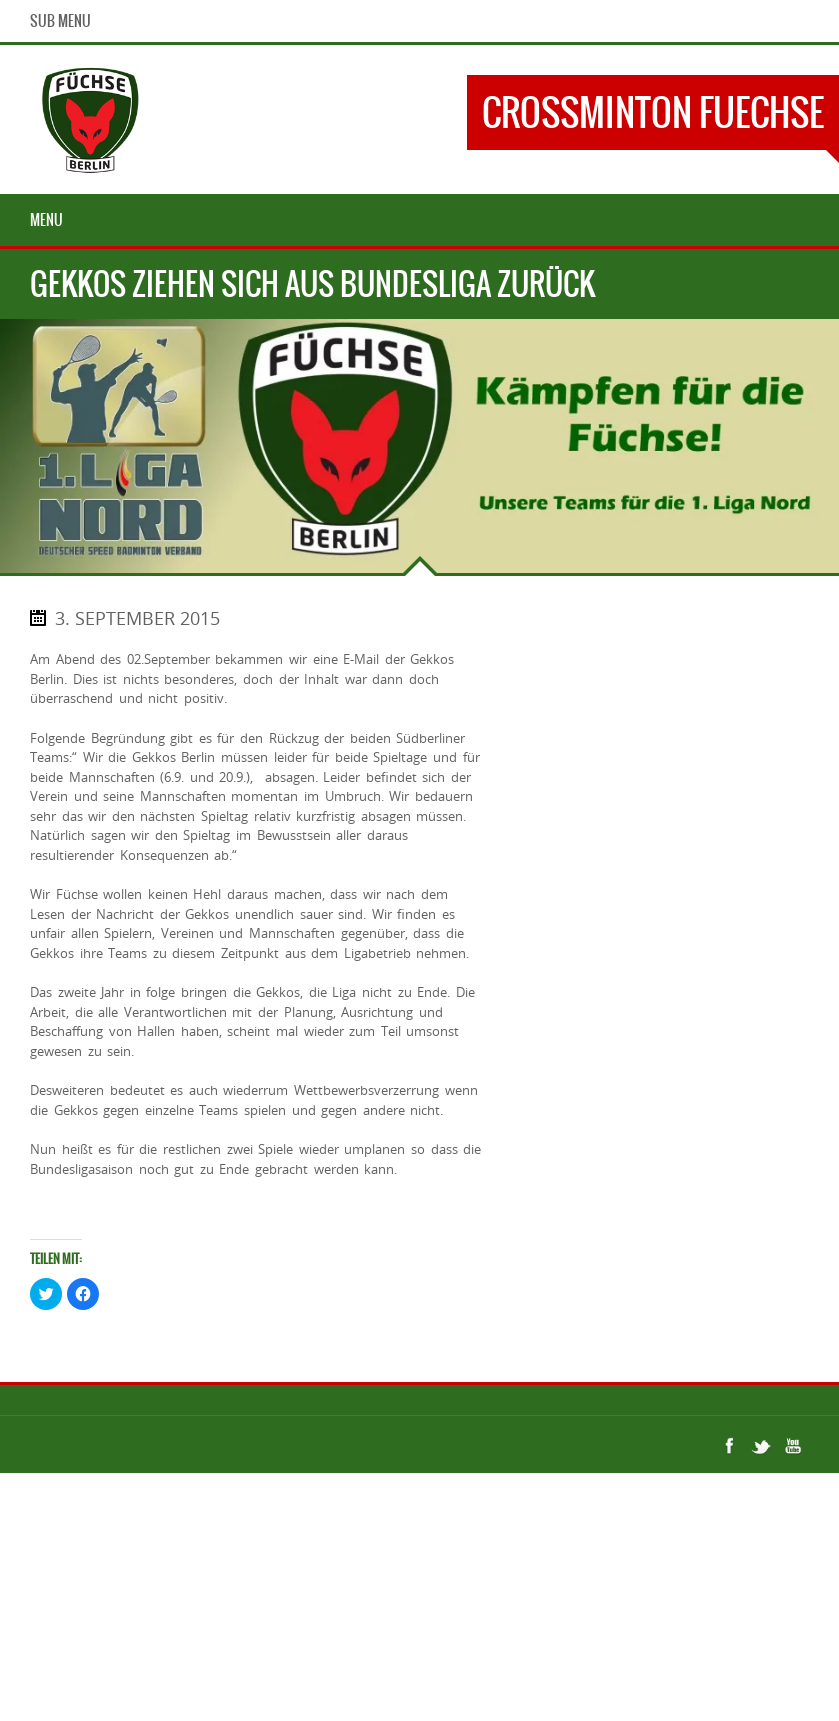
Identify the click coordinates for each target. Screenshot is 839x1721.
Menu (46, 220)
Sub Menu (60, 21)
